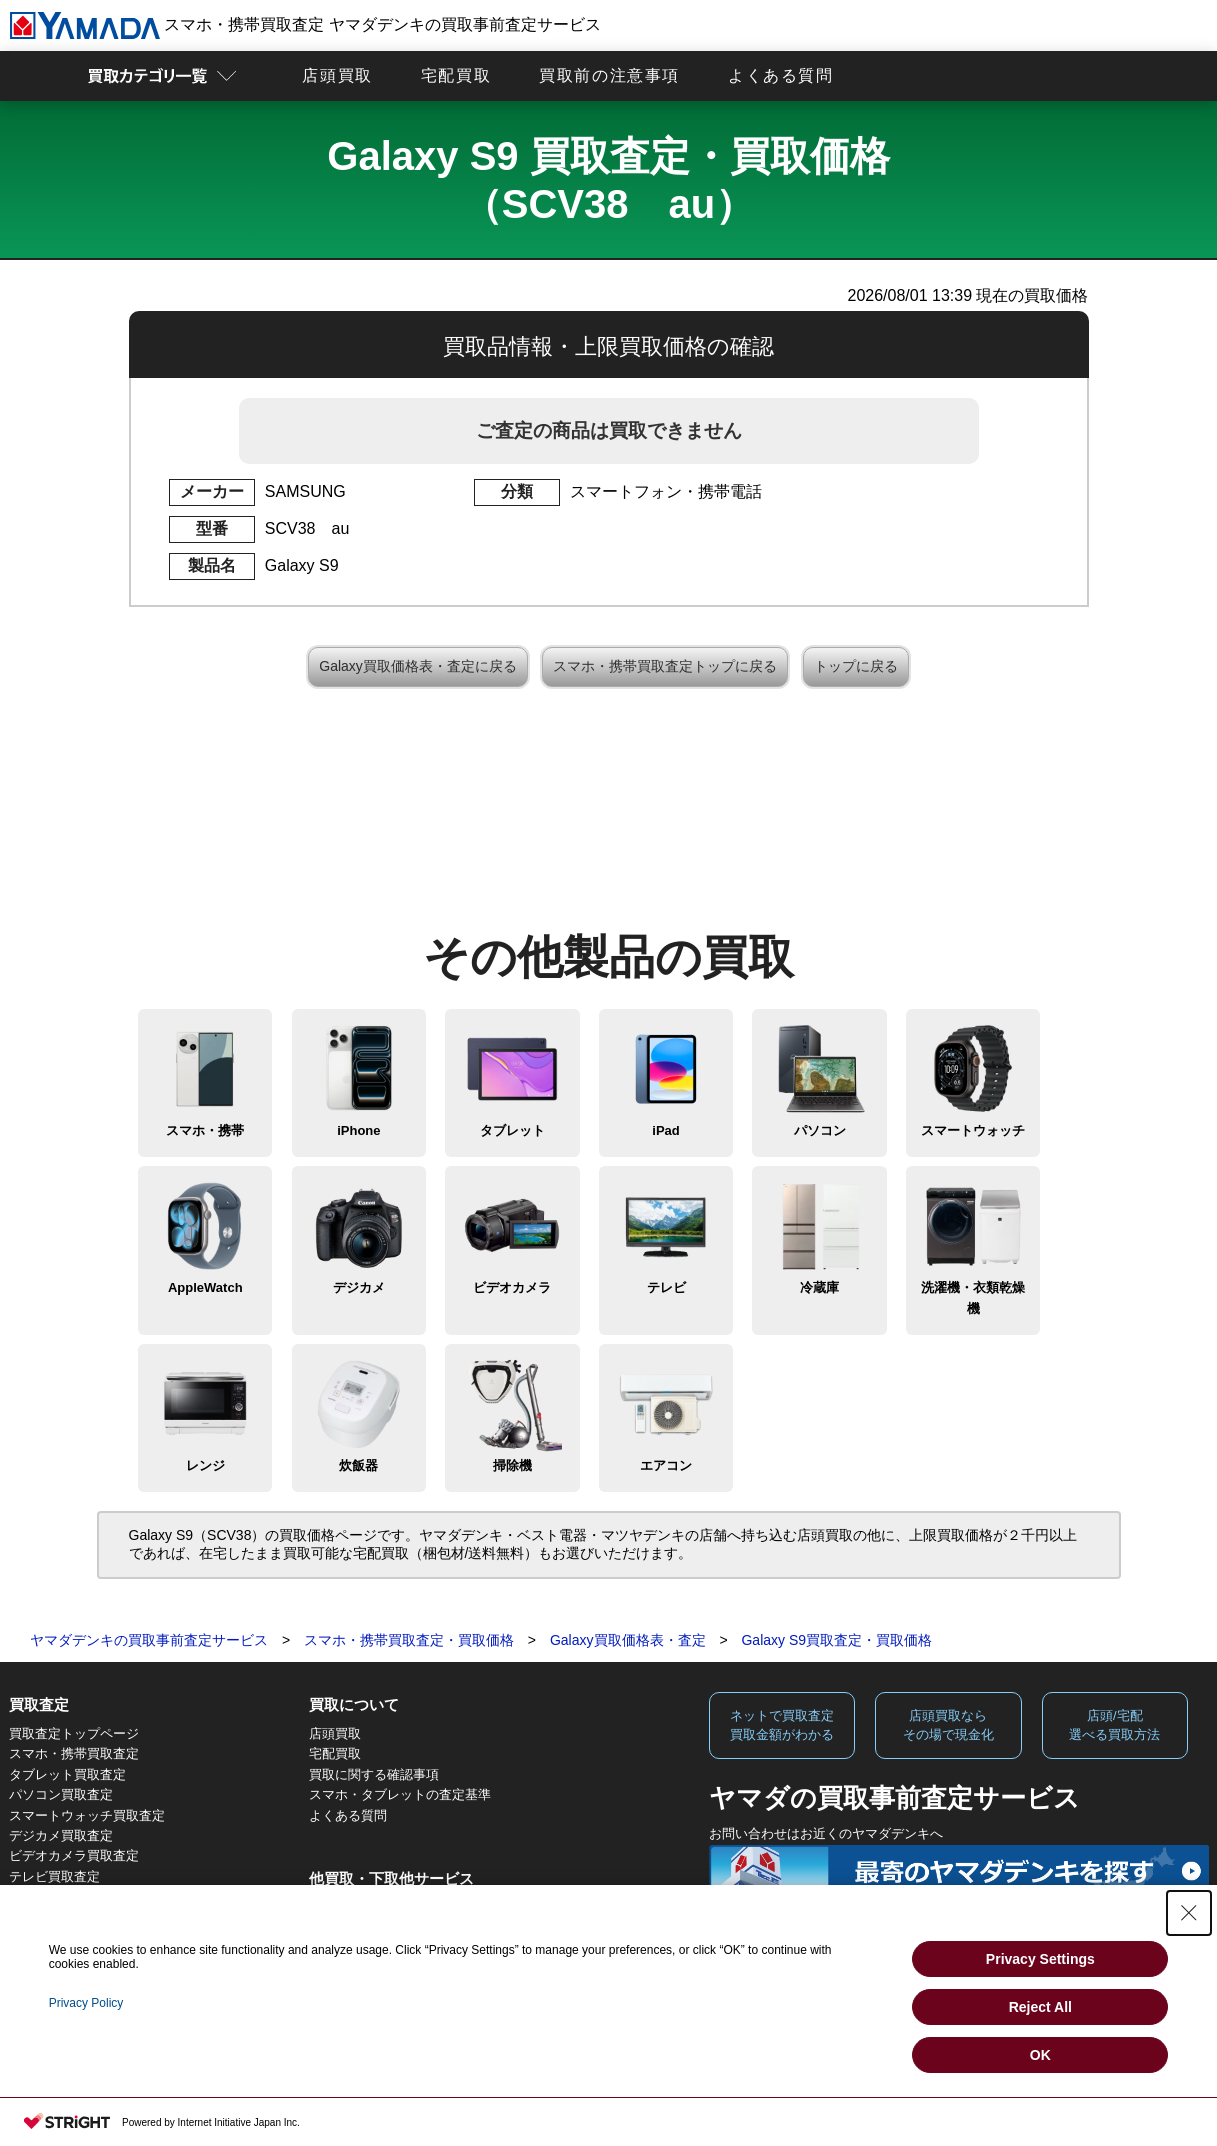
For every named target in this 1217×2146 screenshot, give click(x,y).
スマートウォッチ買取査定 (87, 1815)
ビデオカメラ (512, 1287)
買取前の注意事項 (609, 75)
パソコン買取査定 (61, 1794)
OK (1040, 2055)
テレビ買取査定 (54, 1876)
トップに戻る (856, 666)
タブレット (512, 1130)
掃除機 (512, 1465)
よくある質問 (781, 75)
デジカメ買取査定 (61, 1835)
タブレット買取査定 (67, 1774)
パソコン (820, 1130)
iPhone (358, 1130)
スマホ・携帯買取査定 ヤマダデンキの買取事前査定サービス (305, 24)
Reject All (1040, 2007)
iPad (665, 1130)
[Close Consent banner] (1189, 1913)
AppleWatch (205, 1287)
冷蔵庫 (819, 1287)
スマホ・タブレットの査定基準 (400, 1794)
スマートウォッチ (973, 1130)
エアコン (666, 1465)
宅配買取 (456, 75)
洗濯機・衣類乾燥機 (973, 1298)
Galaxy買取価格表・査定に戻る (418, 666)
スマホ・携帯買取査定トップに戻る (665, 666)
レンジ (205, 1465)
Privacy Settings (1040, 1959)
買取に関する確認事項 (374, 1774)
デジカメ (359, 1287)
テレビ (666, 1287)
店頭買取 (337, 75)
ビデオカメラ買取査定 (74, 1855)
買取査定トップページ (74, 1733)
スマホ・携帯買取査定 (74, 1753)
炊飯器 (358, 1465)
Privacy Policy (86, 2003)
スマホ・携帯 (205, 1130)
